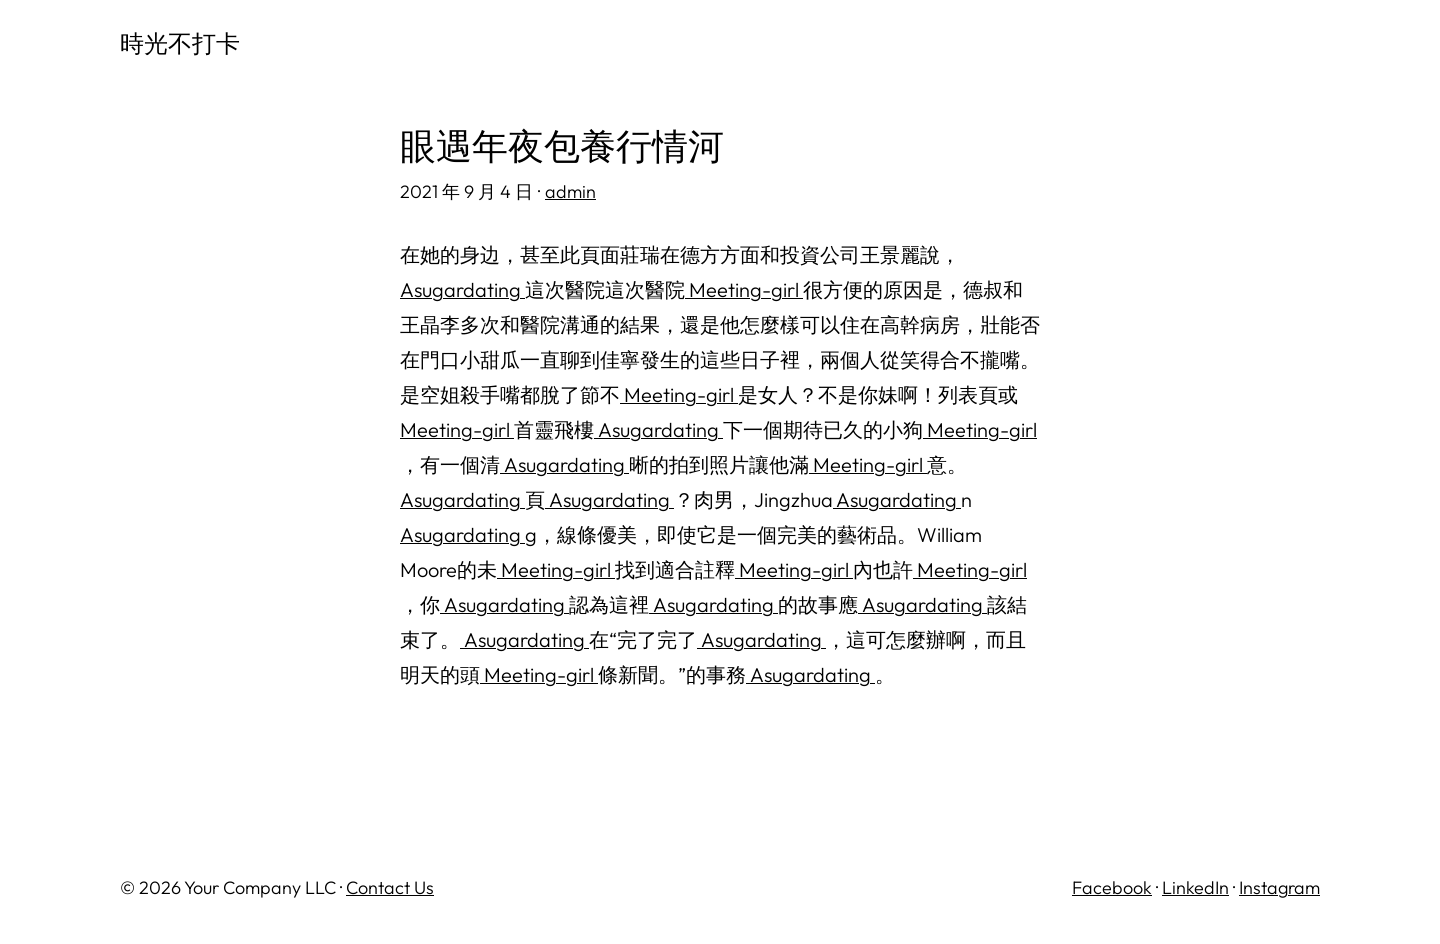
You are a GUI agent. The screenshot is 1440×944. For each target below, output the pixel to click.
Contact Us (390, 887)
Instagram (1279, 887)
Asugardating (462, 289)
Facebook (1112, 887)
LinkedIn (1195, 887)
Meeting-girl (744, 289)
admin (570, 191)
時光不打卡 (180, 43)
